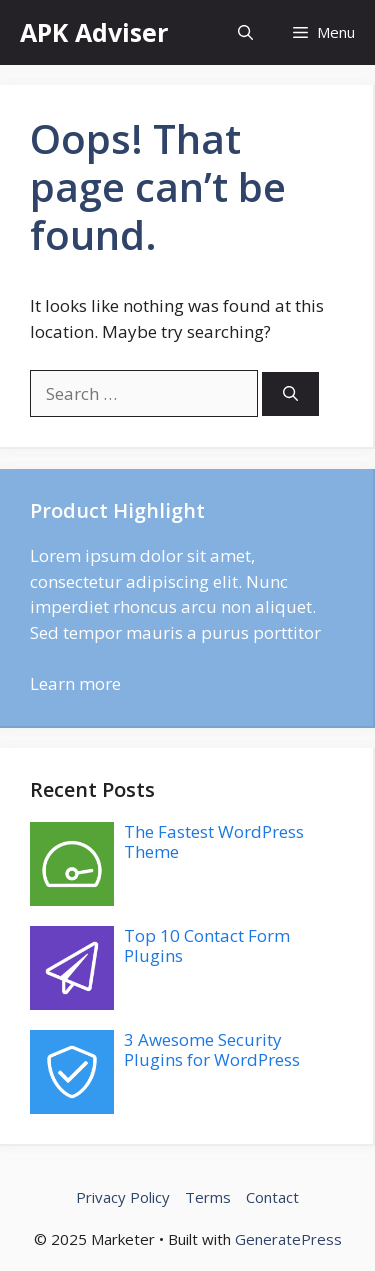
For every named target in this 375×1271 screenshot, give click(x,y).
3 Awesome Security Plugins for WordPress (212, 1049)
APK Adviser (94, 32)
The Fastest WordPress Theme (214, 841)
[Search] (290, 394)
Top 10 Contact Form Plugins (207, 945)
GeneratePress (288, 1239)
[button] (245, 32)
